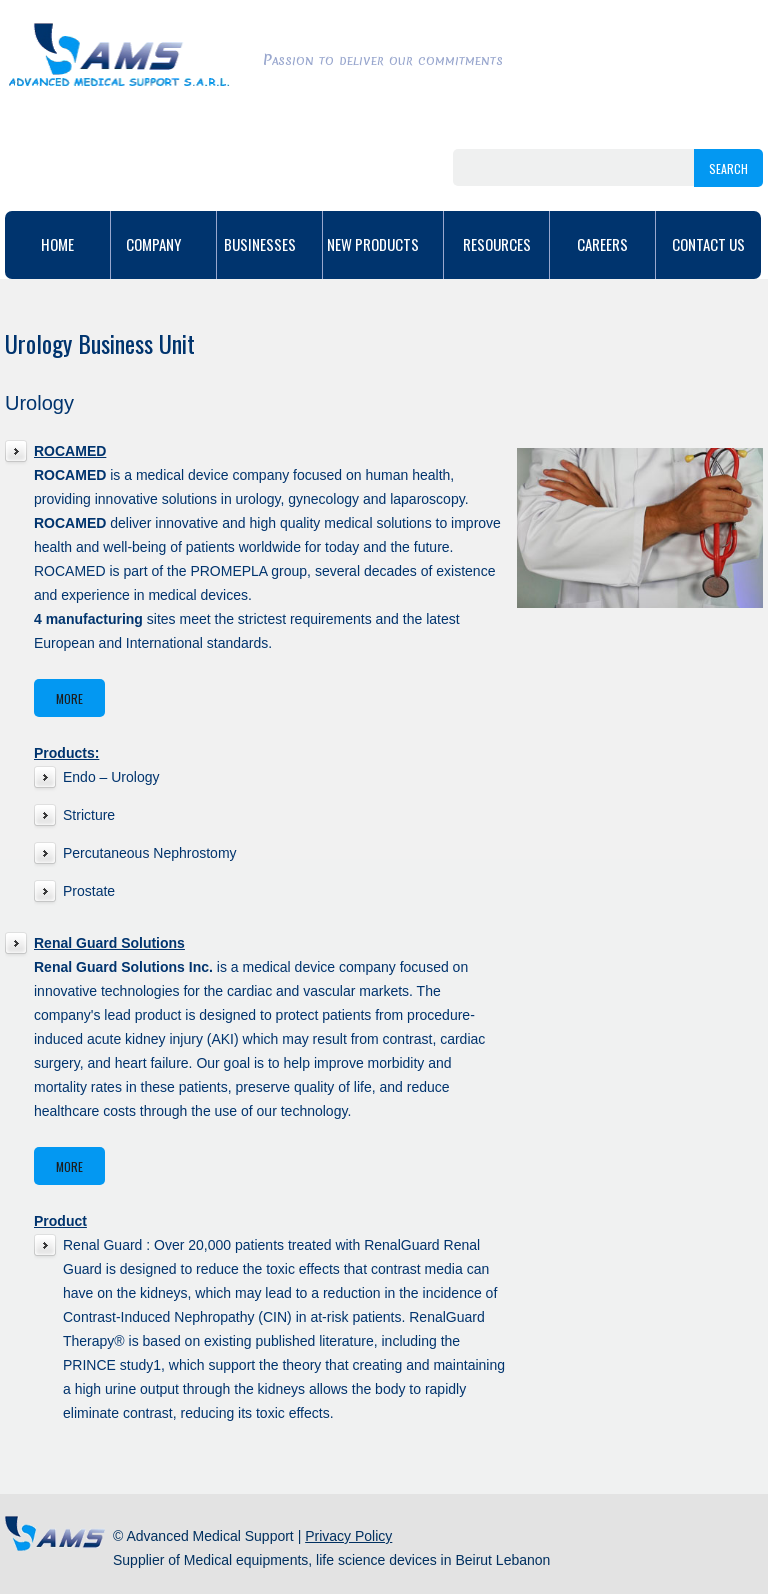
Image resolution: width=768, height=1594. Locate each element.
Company (163, 244)
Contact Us (708, 244)
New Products (383, 244)
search (728, 168)
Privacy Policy (348, 1536)
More (69, 698)
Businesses (270, 244)
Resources (497, 244)
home (57, 244)
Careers (602, 244)
